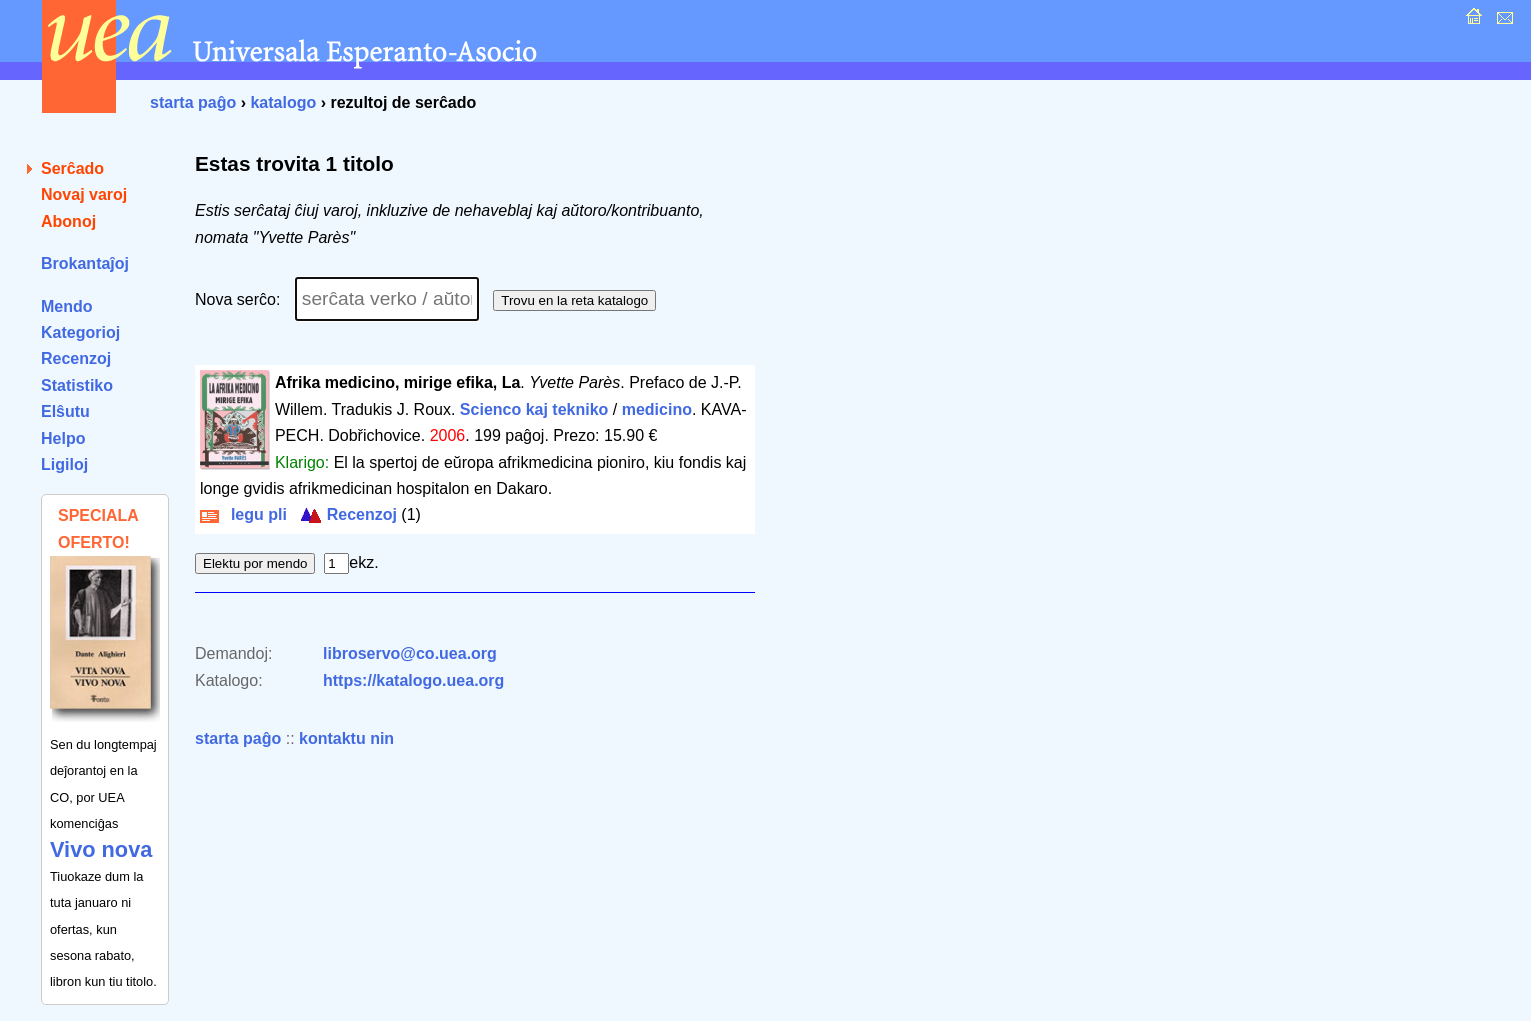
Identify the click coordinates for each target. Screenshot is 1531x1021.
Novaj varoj (84, 194)
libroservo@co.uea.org (410, 653)
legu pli (243, 514)
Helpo (63, 438)
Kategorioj (80, 332)
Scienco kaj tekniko (534, 409)
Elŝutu (65, 411)
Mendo (67, 306)
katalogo (283, 102)
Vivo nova (101, 849)
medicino (657, 409)
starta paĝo (193, 102)
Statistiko (77, 385)
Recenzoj (76, 358)
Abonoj (68, 221)
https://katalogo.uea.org (413, 680)
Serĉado (72, 168)
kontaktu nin (346, 738)
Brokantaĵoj (85, 263)
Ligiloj (64, 464)
